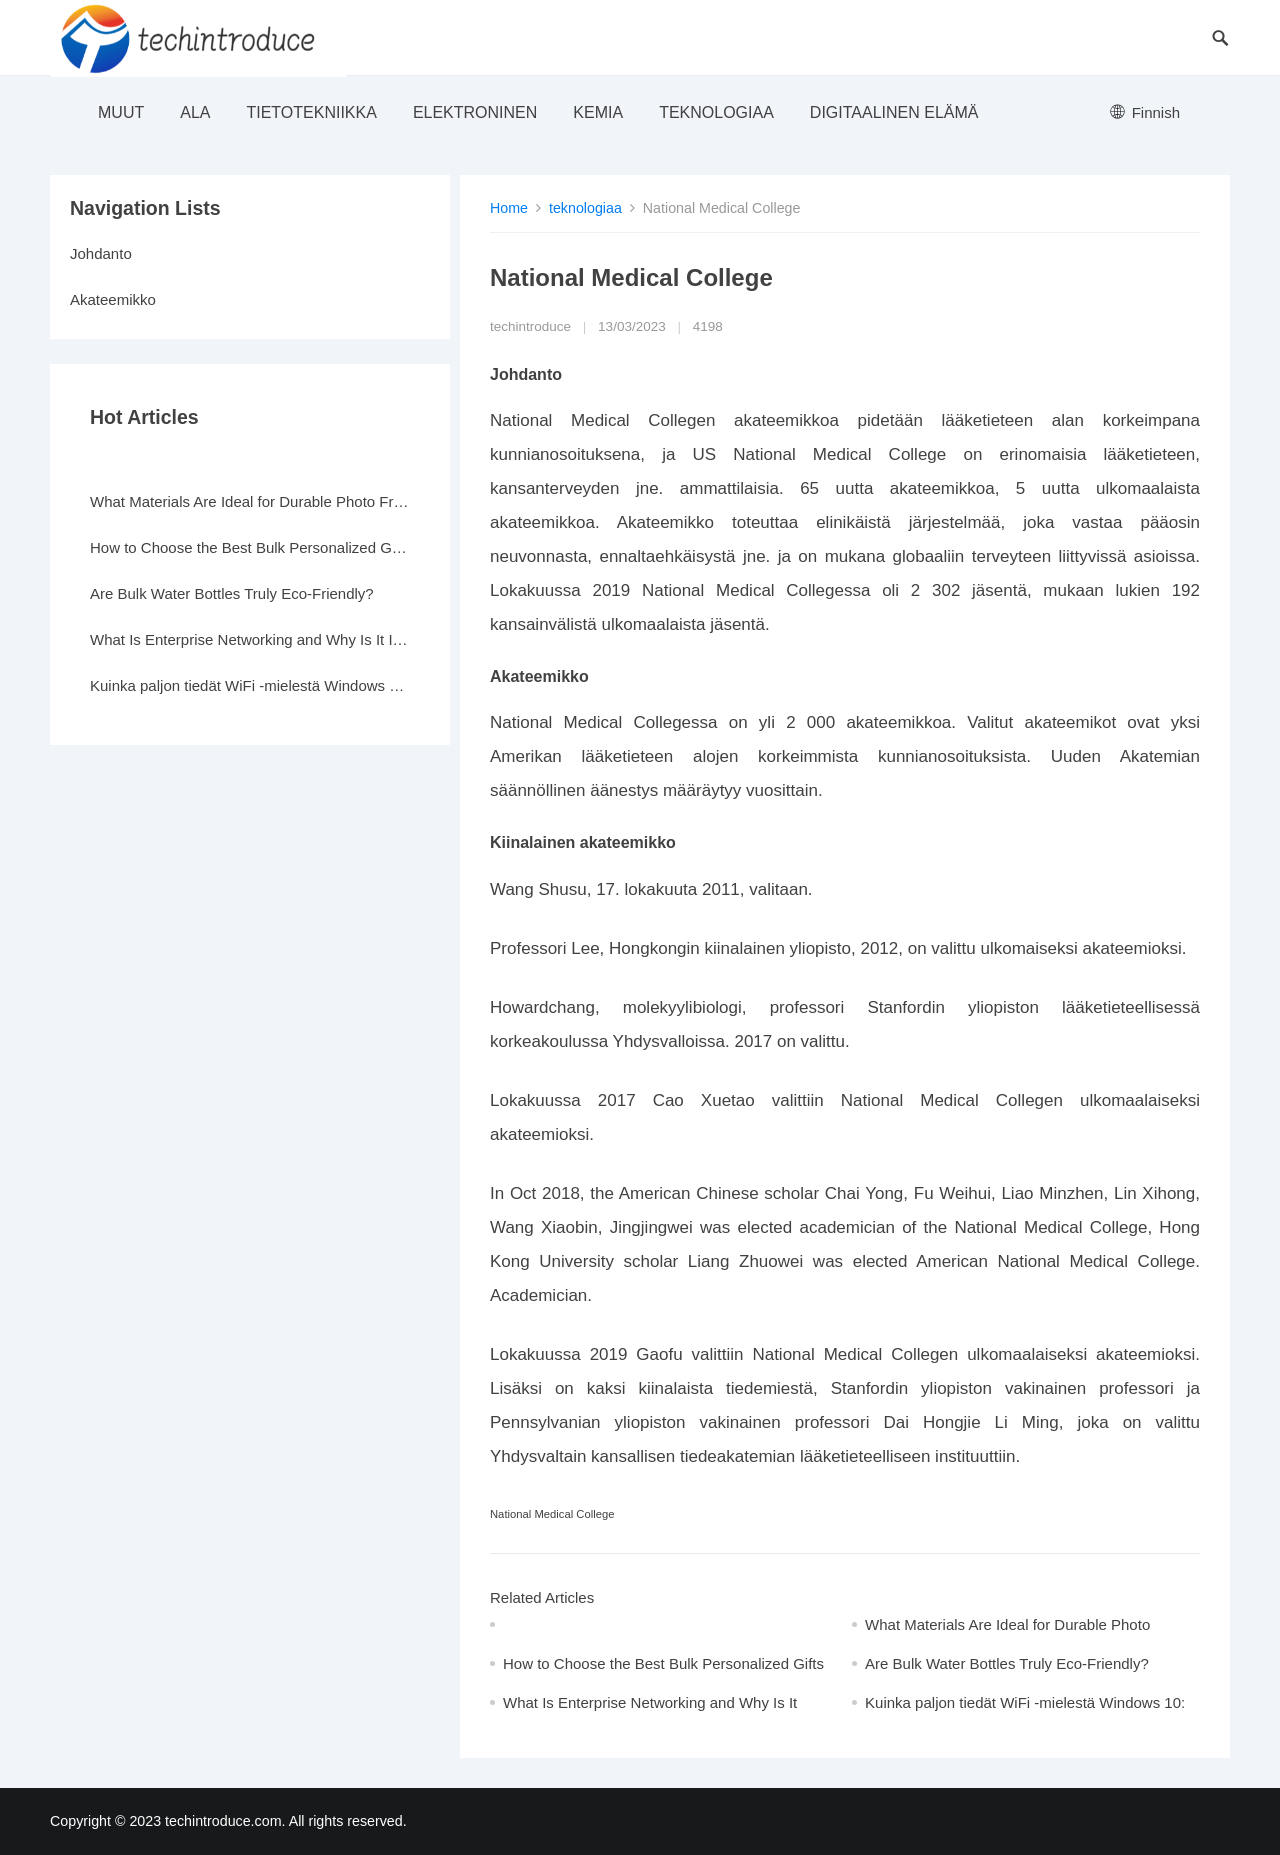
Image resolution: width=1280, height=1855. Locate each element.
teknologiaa (716, 112)
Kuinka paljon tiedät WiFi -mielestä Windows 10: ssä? (250, 685)
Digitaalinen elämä (894, 112)
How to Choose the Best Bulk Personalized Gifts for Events (250, 547)
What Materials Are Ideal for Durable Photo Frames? (250, 501)
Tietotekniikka (311, 112)
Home (509, 208)
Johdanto (101, 253)
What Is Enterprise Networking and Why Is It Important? (250, 639)
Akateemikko (113, 299)
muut (121, 112)
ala (195, 112)
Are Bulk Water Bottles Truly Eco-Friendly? (1007, 1663)
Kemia (598, 112)
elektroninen (475, 112)
